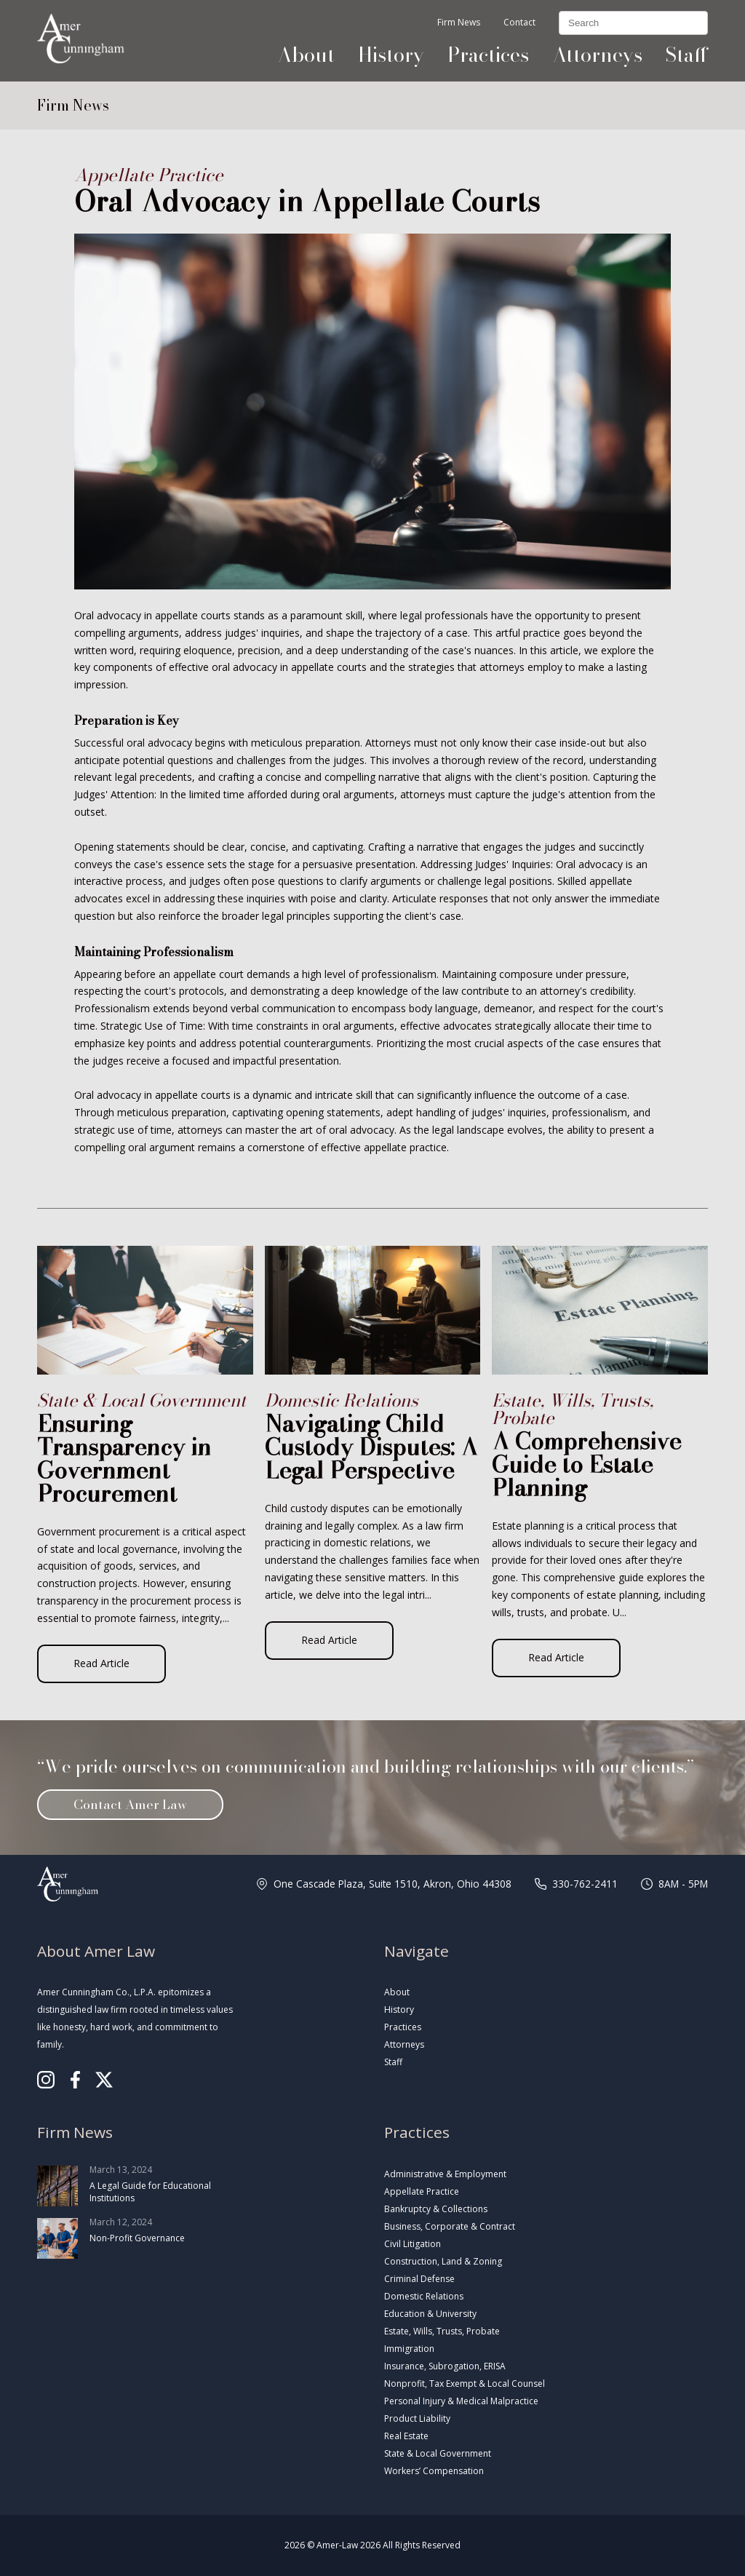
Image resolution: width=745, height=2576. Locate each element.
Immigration (409, 2348)
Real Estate (406, 2436)
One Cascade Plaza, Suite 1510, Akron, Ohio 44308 (392, 1884)
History (391, 55)
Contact (519, 22)
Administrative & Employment (445, 2174)
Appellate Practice (421, 2191)
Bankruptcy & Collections (435, 2209)
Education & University (430, 2313)
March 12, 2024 (136, 2238)
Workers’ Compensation (434, 2471)
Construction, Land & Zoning (443, 2261)
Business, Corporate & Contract (449, 2226)
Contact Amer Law (130, 1804)
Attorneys (597, 55)
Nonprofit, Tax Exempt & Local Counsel (464, 2383)
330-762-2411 (585, 1884)
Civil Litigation (412, 2244)
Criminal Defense (419, 2279)
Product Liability (417, 2418)
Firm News (458, 22)
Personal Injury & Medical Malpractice (461, 2401)
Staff (687, 55)
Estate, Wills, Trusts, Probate (442, 2331)
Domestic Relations (423, 2296)
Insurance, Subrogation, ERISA (445, 2366)
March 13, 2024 (136, 2186)
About (306, 55)
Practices (488, 55)
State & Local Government (437, 2453)
